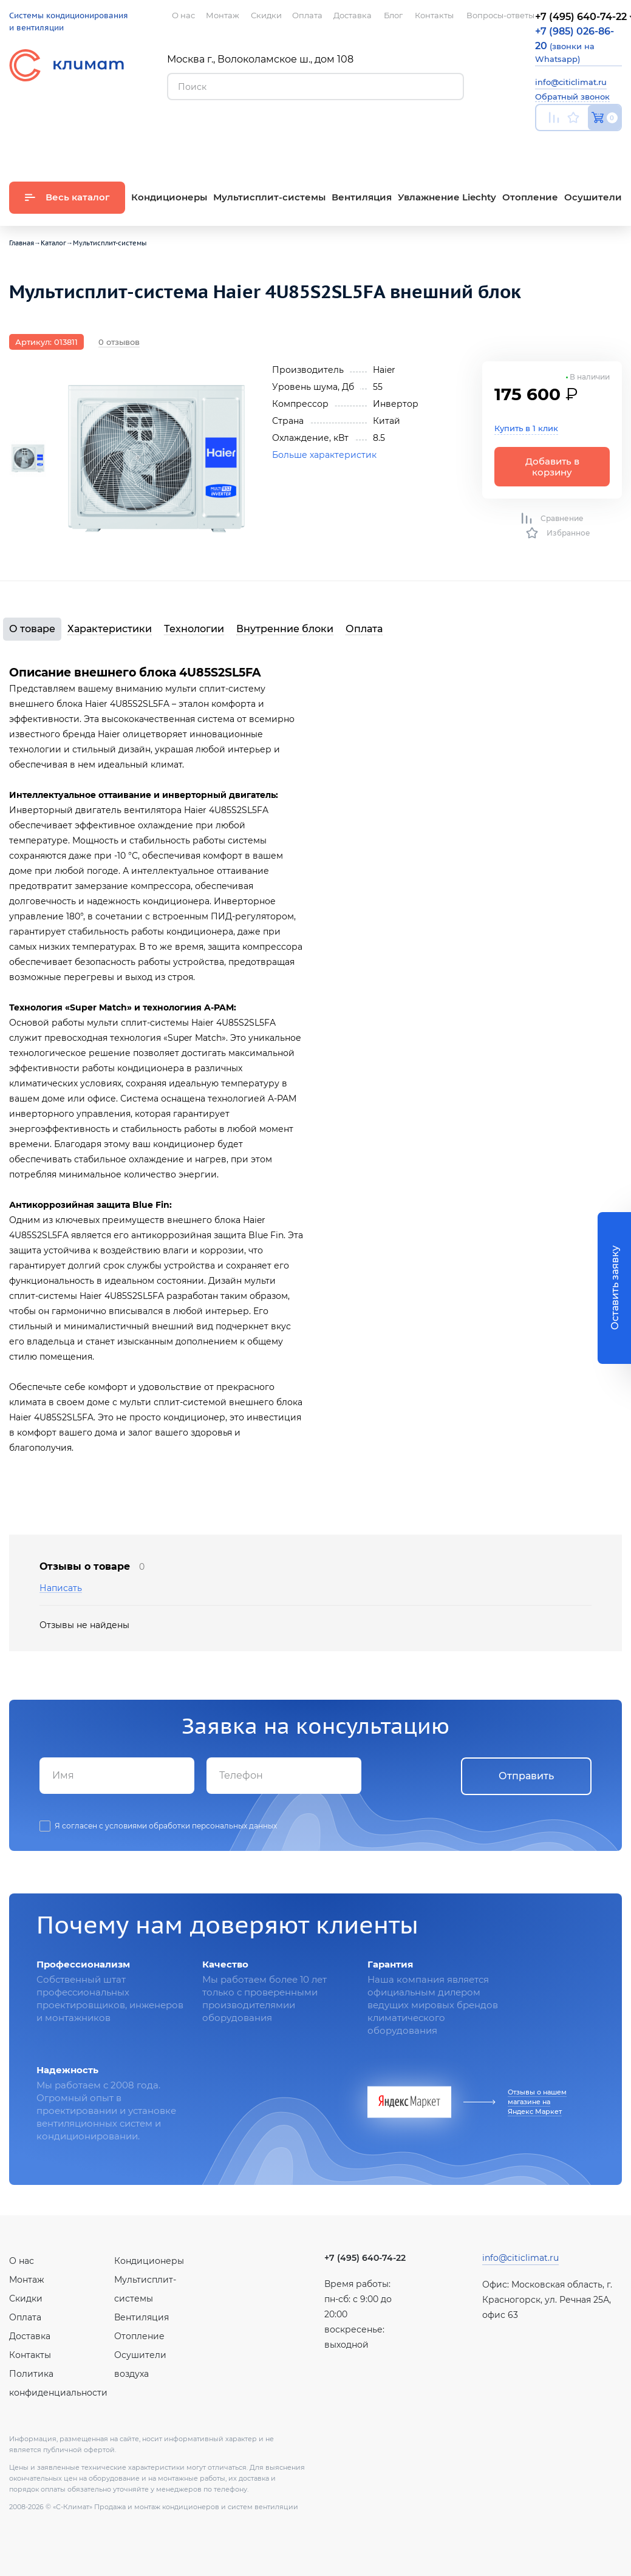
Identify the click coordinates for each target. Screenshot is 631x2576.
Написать (60, 1588)
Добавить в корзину (552, 466)
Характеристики (109, 629)
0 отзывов (119, 342)
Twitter (616, 146)
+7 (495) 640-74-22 (365, 2257)
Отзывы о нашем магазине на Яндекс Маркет (537, 2102)
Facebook (592, 146)
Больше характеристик (324, 454)
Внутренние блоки (284, 629)
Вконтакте (568, 146)
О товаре (32, 629)
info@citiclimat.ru (571, 82)
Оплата (364, 629)
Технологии (194, 629)
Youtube (542, 146)
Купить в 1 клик (526, 428)
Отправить (526, 1776)
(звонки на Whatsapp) (574, 45)
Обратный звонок (572, 96)
